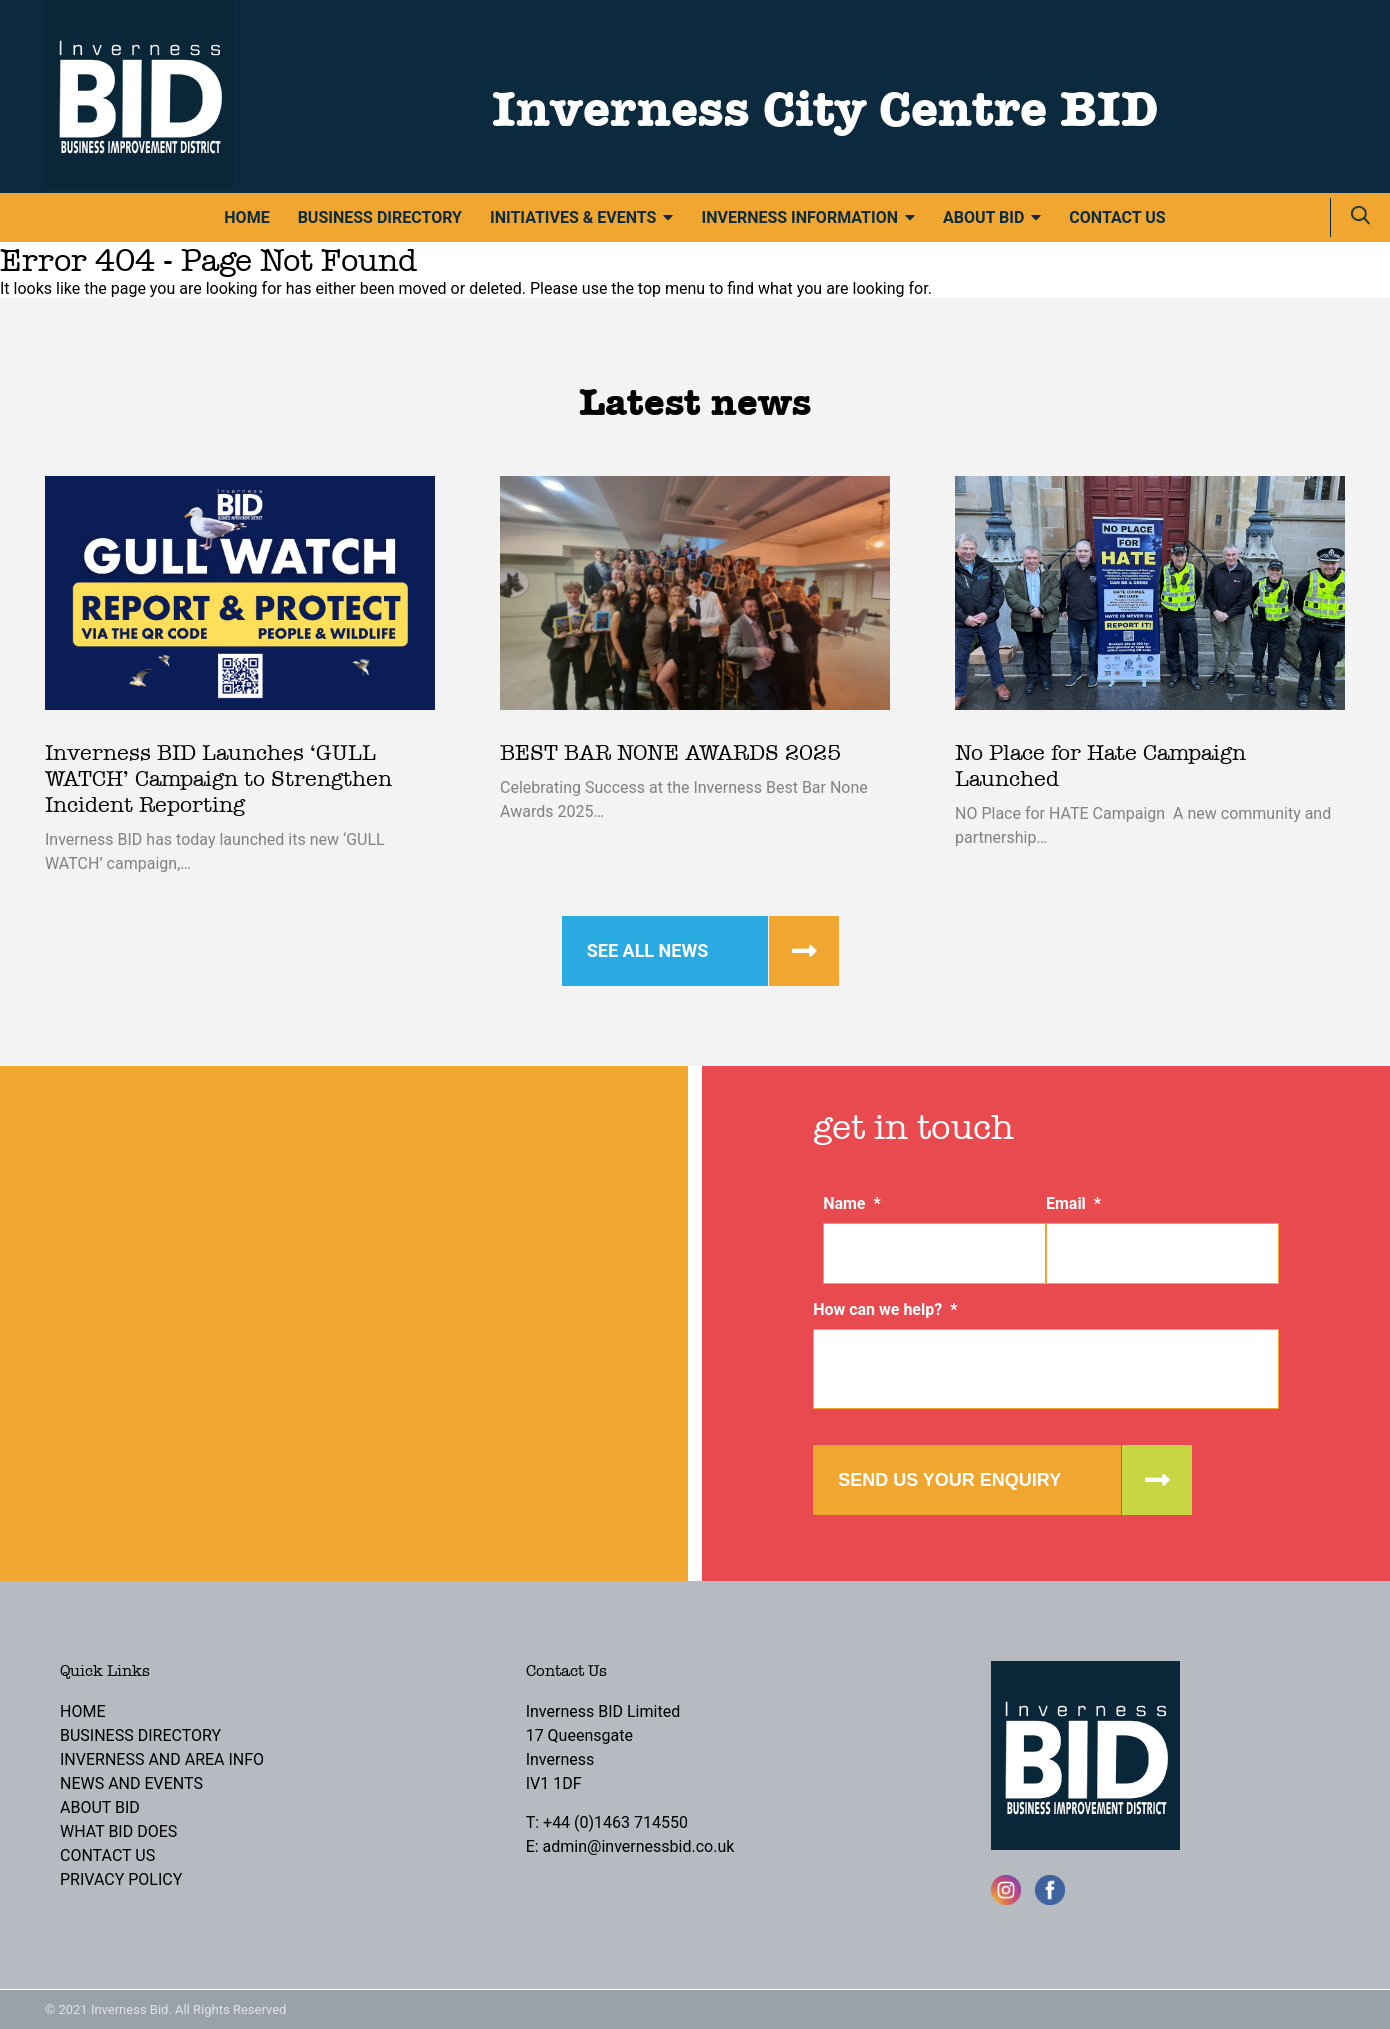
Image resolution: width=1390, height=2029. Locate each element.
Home (246, 217)
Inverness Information (799, 217)
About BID (983, 217)
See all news (648, 950)
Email (1073, 1203)
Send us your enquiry (949, 1480)
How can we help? (885, 1309)
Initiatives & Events (573, 217)
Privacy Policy (121, 1879)
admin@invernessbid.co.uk (639, 1846)
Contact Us (1117, 217)
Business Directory (380, 217)
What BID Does (118, 1831)
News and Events (131, 1783)
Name (852, 1203)
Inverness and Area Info (162, 1759)
